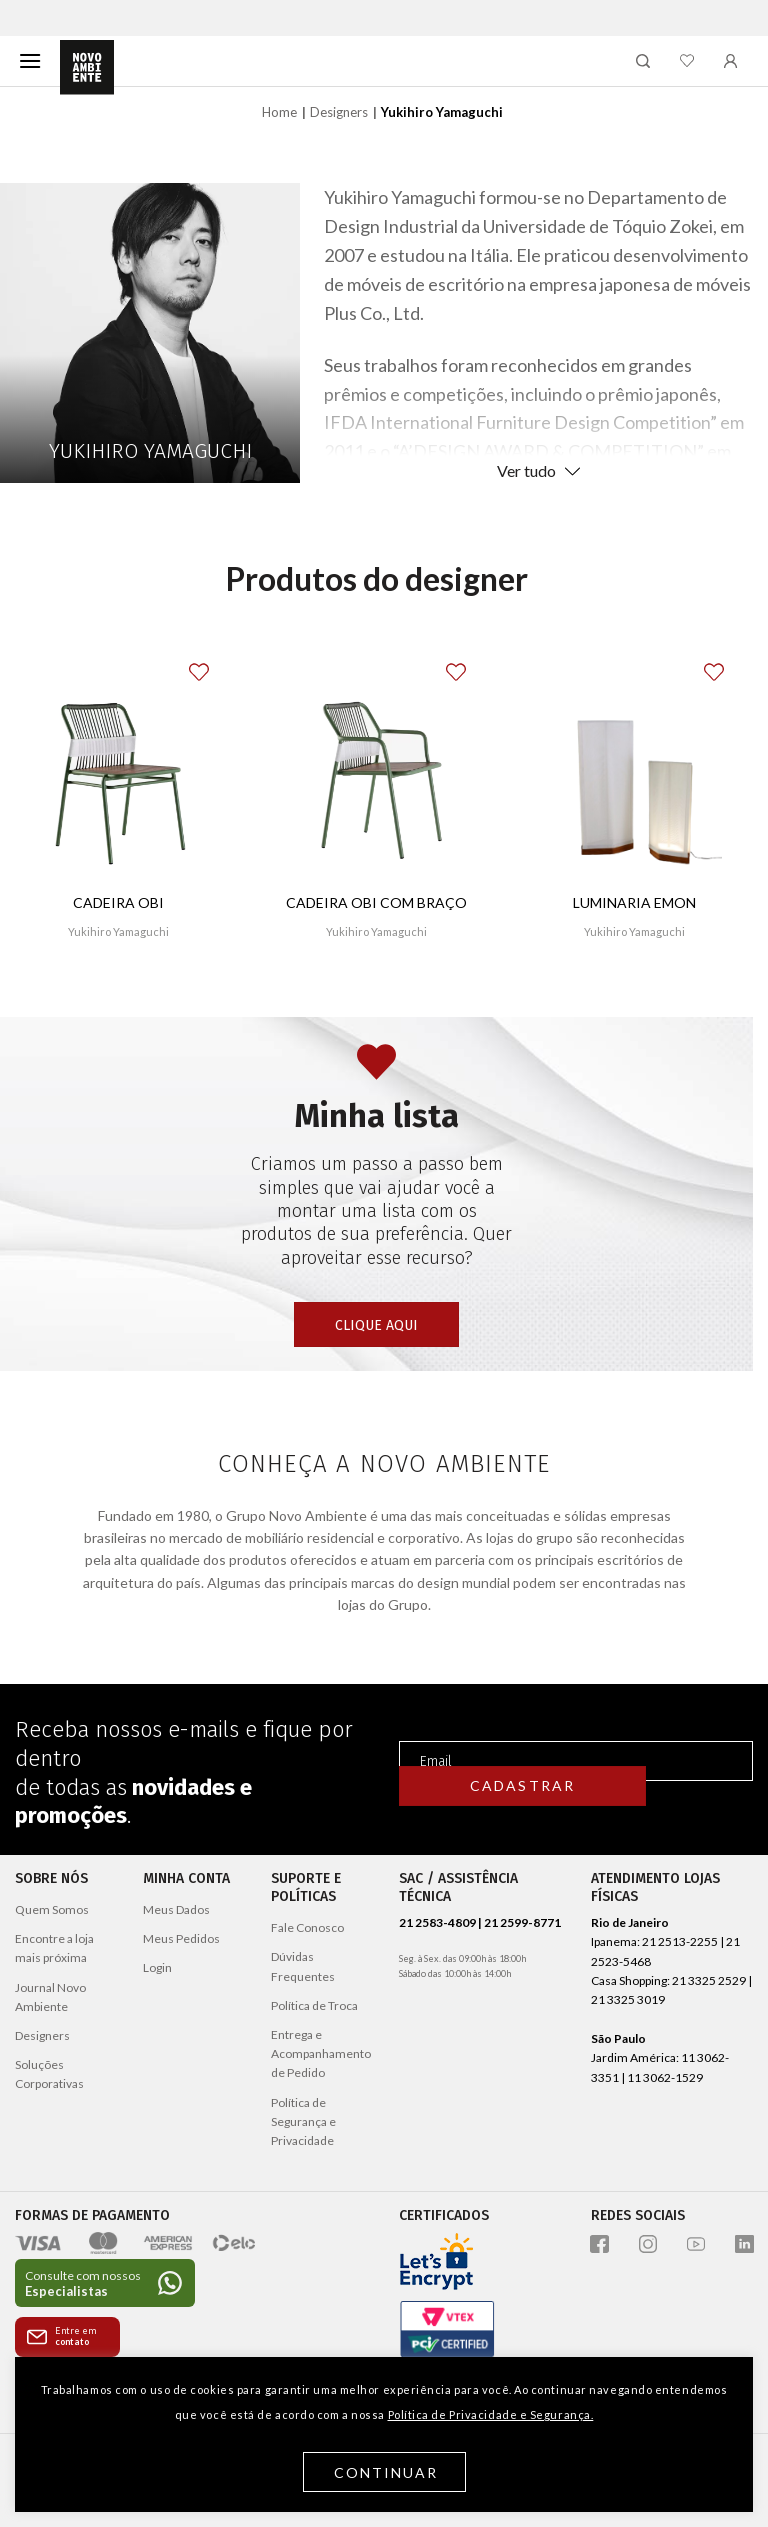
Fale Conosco (307, 1927)
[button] (214, 661)
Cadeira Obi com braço (376, 902)
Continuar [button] (386, 2472)
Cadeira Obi (118, 902)
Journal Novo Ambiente (50, 1997)
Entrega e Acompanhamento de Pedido (321, 2053)
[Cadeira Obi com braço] (376, 766)
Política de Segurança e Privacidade (303, 2121)
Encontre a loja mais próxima (54, 1948)
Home (279, 112)
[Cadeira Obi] (118, 766)
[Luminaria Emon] (634, 766)
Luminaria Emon (634, 902)
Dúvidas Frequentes (303, 1966)
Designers (339, 112)
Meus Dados (176, 1909)
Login (157, 1967)
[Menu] (30, 60)
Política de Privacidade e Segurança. (491, 2414)
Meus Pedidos (181, 1938)
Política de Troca (314, 2005)
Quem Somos (52, 1909)
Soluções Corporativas (49, 2074)
